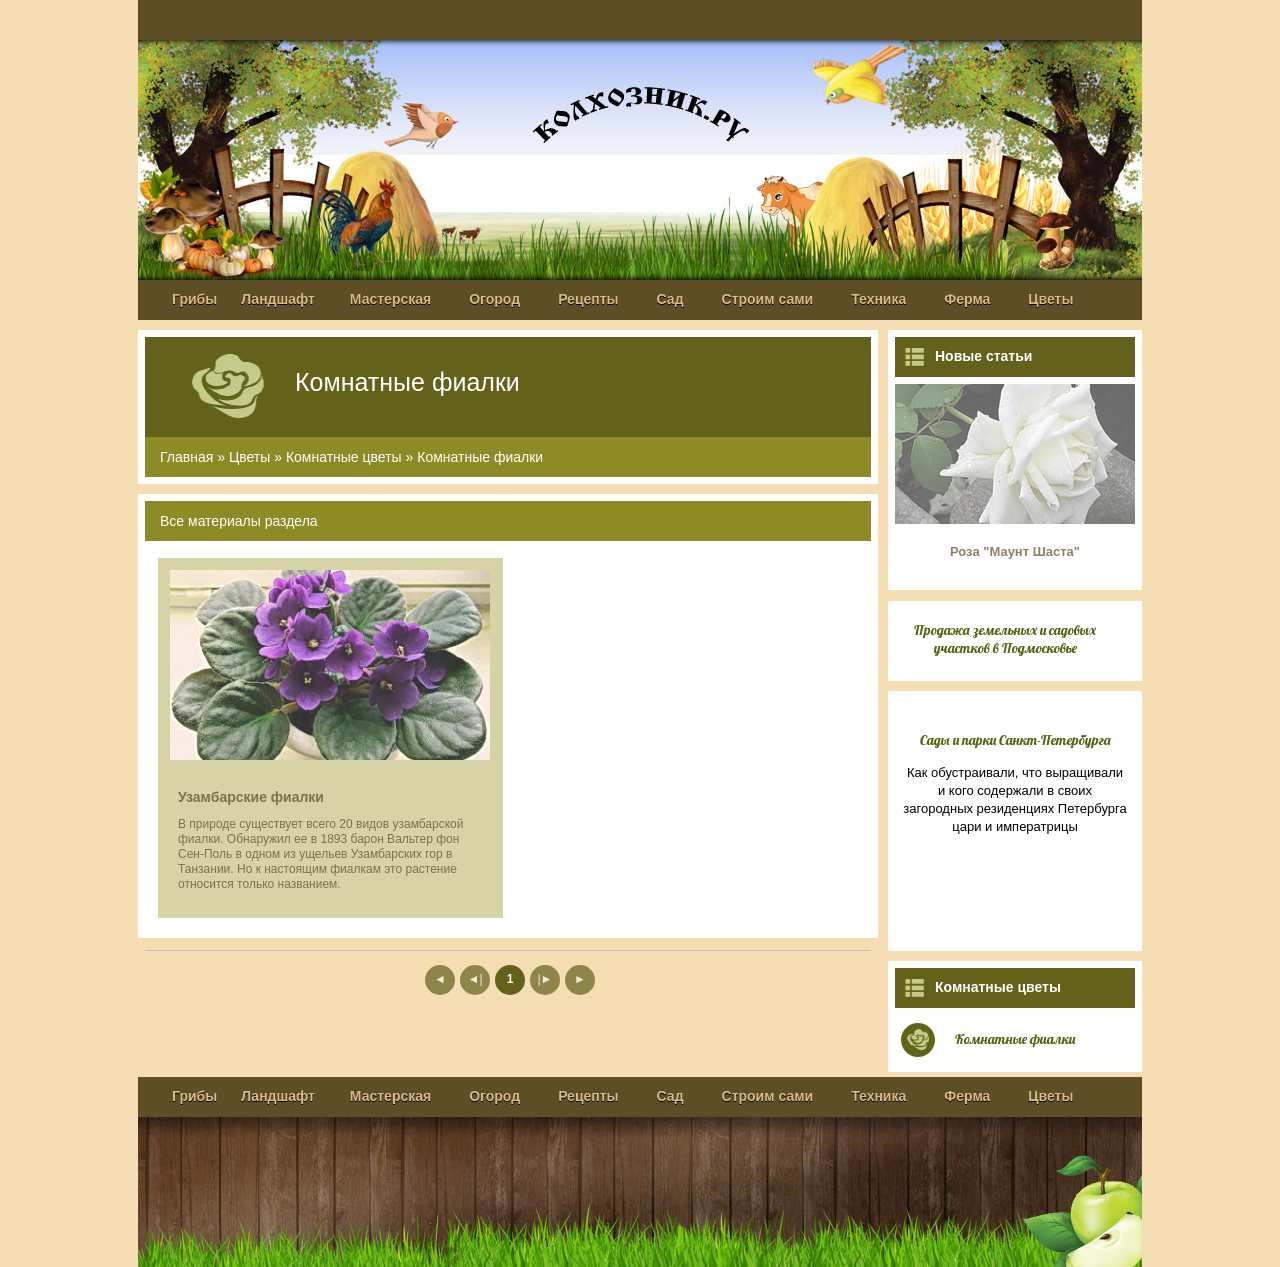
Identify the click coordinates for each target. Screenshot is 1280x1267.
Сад (670, 299)
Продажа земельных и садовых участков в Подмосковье (1005, 639)
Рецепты (588, 299)
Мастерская (390, 299)
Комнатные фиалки (480, 457)
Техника (878, 299)
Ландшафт (278, 299)
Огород (494, 299)
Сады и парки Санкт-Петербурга (1015, 740)
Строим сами (768, 299)
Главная (186, 457)
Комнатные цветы (344, 457)
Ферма (967, 299)
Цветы (1050, 299)
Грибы (194, 299)
